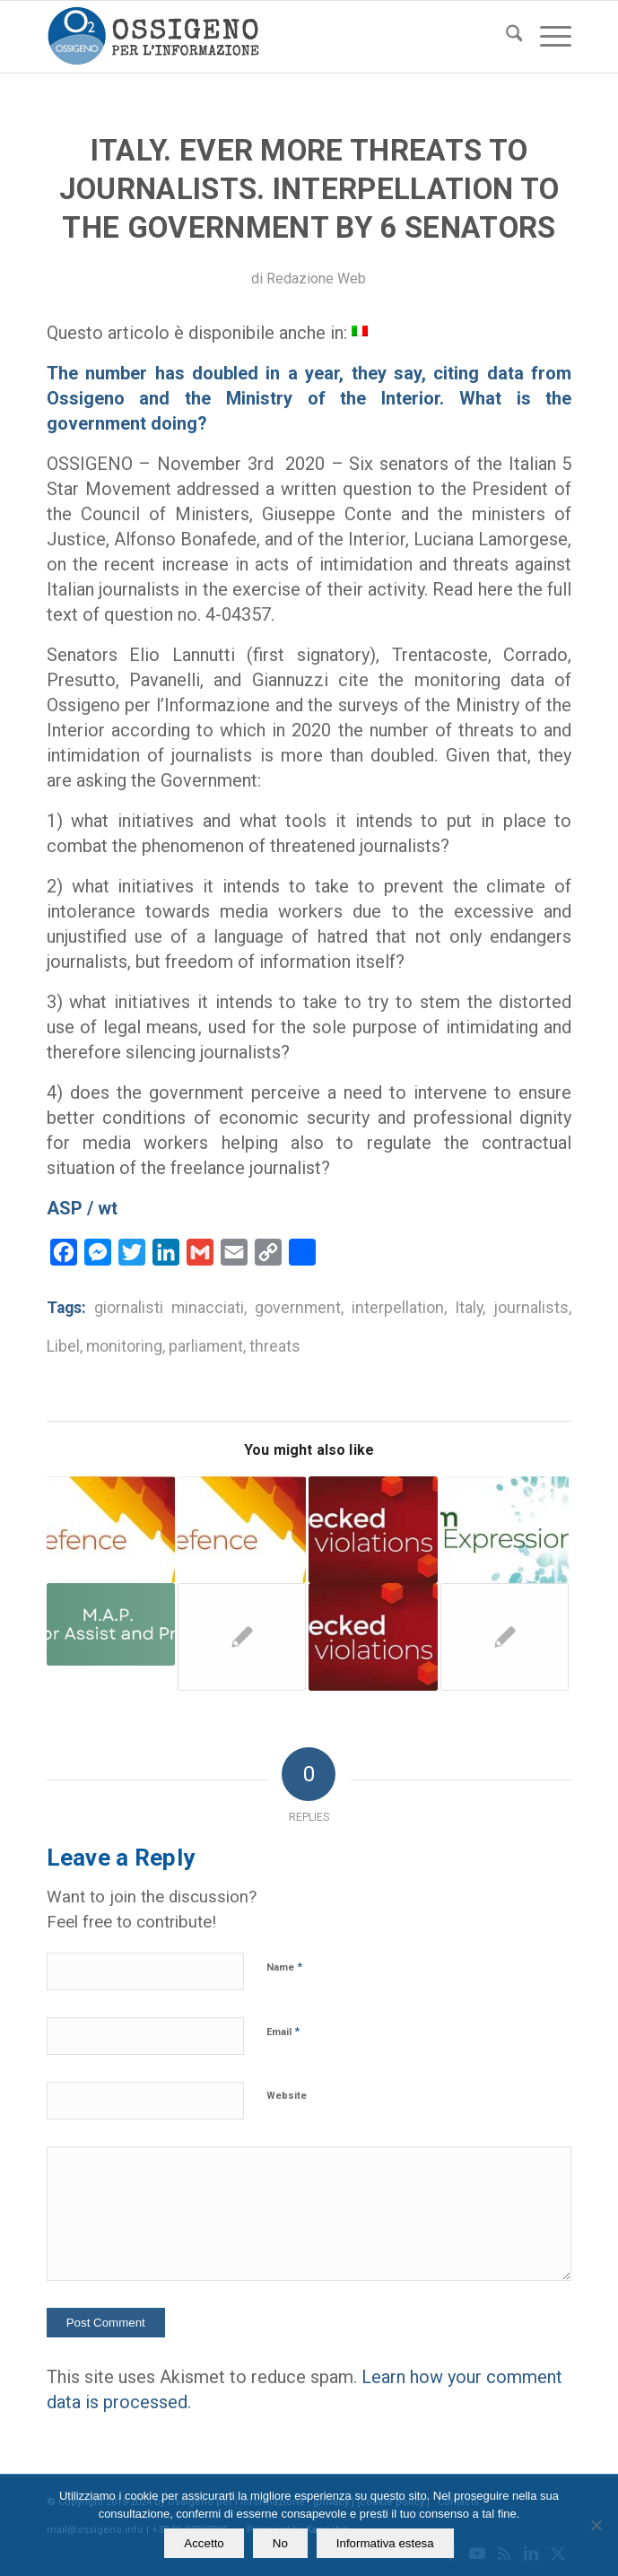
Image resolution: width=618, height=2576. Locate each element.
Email (283, 2031)
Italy (469, 1308)
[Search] (505, 37)
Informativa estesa (385, 2543)
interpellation (398, 1308)
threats (274, 1346)
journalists (531, 1308)
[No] (596, 2525)
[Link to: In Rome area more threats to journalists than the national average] (111, 1624)
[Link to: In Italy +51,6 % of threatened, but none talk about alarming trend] (242, 1637)
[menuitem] (505, 37)
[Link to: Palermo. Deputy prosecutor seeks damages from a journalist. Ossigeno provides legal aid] (373, 1637)
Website (286, 2096)
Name (284, 1966)
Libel (63, 1346)
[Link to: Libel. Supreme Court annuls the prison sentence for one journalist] (373, 1530)
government (298, 1308)
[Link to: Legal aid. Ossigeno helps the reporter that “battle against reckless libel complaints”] (242, 1530)
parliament (206, 1346)
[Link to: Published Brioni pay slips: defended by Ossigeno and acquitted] (504, 1637)
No (280, 2543)
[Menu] (546, 37)
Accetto (203, 2543)
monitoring (124, 1346)
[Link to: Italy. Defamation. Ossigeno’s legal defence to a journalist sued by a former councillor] (111, 1530)
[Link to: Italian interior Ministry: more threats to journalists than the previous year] (504, 1530)
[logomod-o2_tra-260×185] (257, 37)
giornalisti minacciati (169, 1308)
